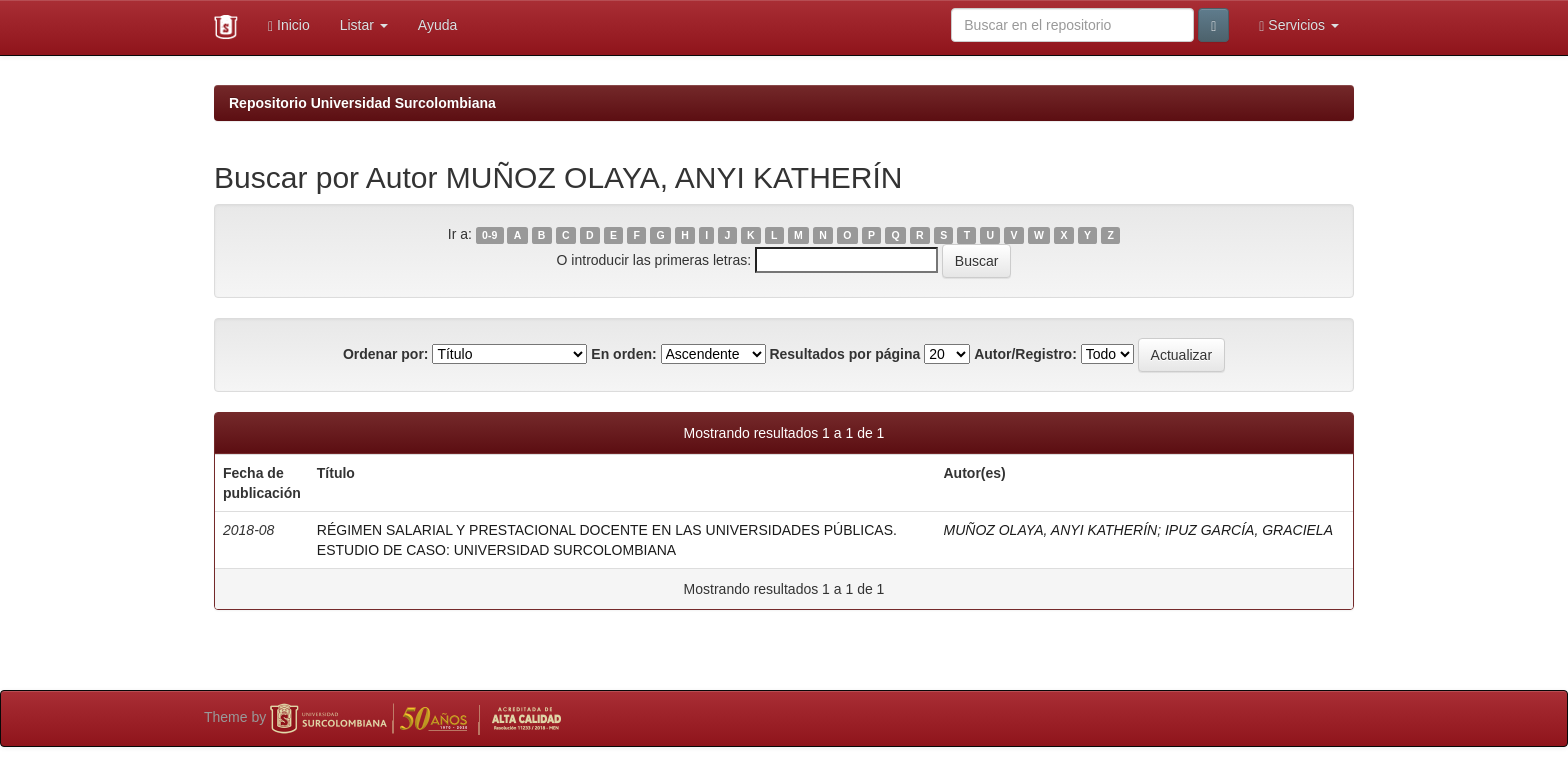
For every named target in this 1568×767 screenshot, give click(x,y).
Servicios (1299, 25)
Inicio (289, 25)
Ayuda (437, 25)
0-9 (489, 235)
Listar (364, 25)
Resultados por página (844, 354)
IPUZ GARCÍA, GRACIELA (1249, 530)
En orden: (623, 354)
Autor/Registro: (1025, 354)
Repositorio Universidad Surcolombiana (362, 103)
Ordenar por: (386, 354)
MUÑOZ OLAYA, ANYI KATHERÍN (1051, 530)
